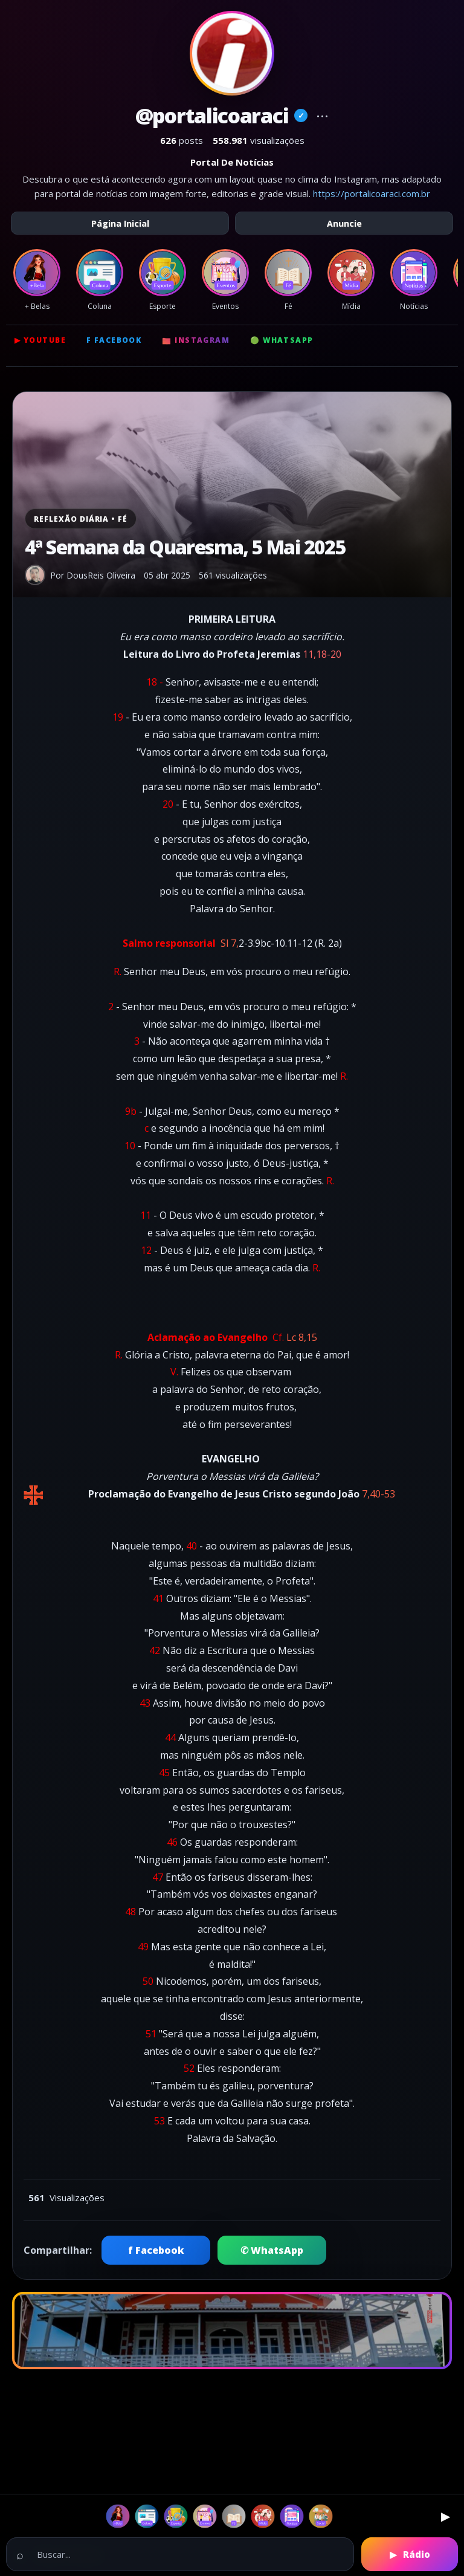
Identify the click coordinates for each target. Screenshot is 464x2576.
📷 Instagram (196, 340)
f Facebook (113, 340)
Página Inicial (120, 223)
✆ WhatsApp (271, 2250)
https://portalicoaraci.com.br (371, 193)
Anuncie (344, 223)
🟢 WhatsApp (281, 340)
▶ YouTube (40, 340)
